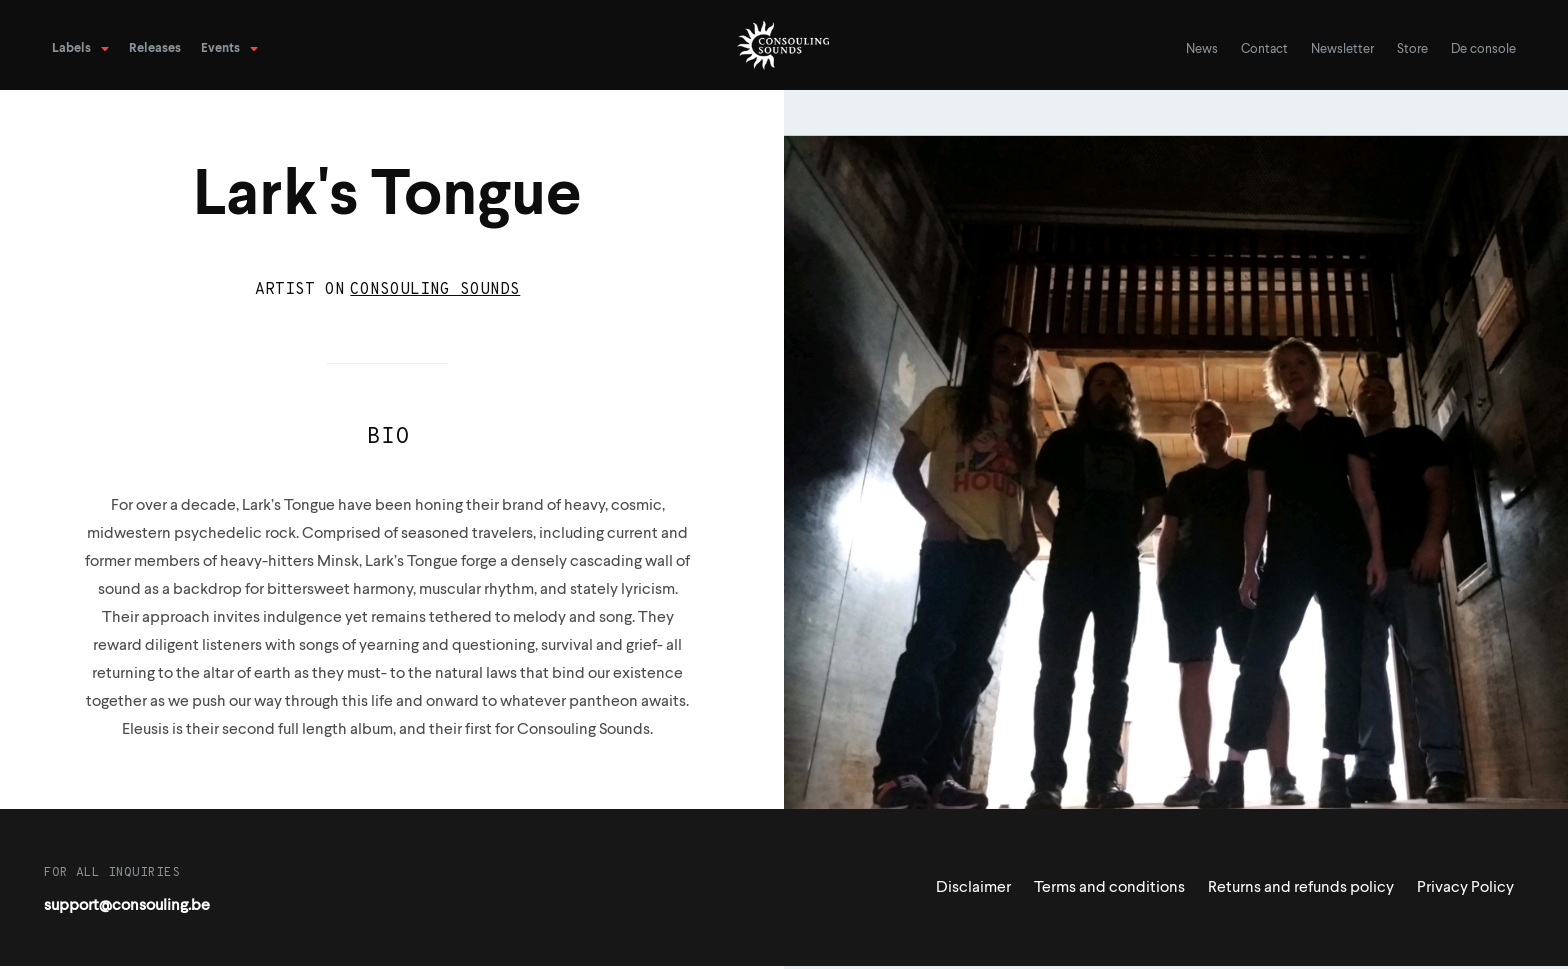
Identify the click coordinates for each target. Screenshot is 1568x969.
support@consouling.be (127, 906)
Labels (71, 48)
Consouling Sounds (435, 290)
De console (1483, 49)
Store (1412, 49)
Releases (155, 48)
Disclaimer (973, 888)
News (1202, 49)
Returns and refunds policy (1301, 888)
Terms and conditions (1109, 888)
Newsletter (1342, 49)
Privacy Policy (1465, 888)
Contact (1264, 49)
